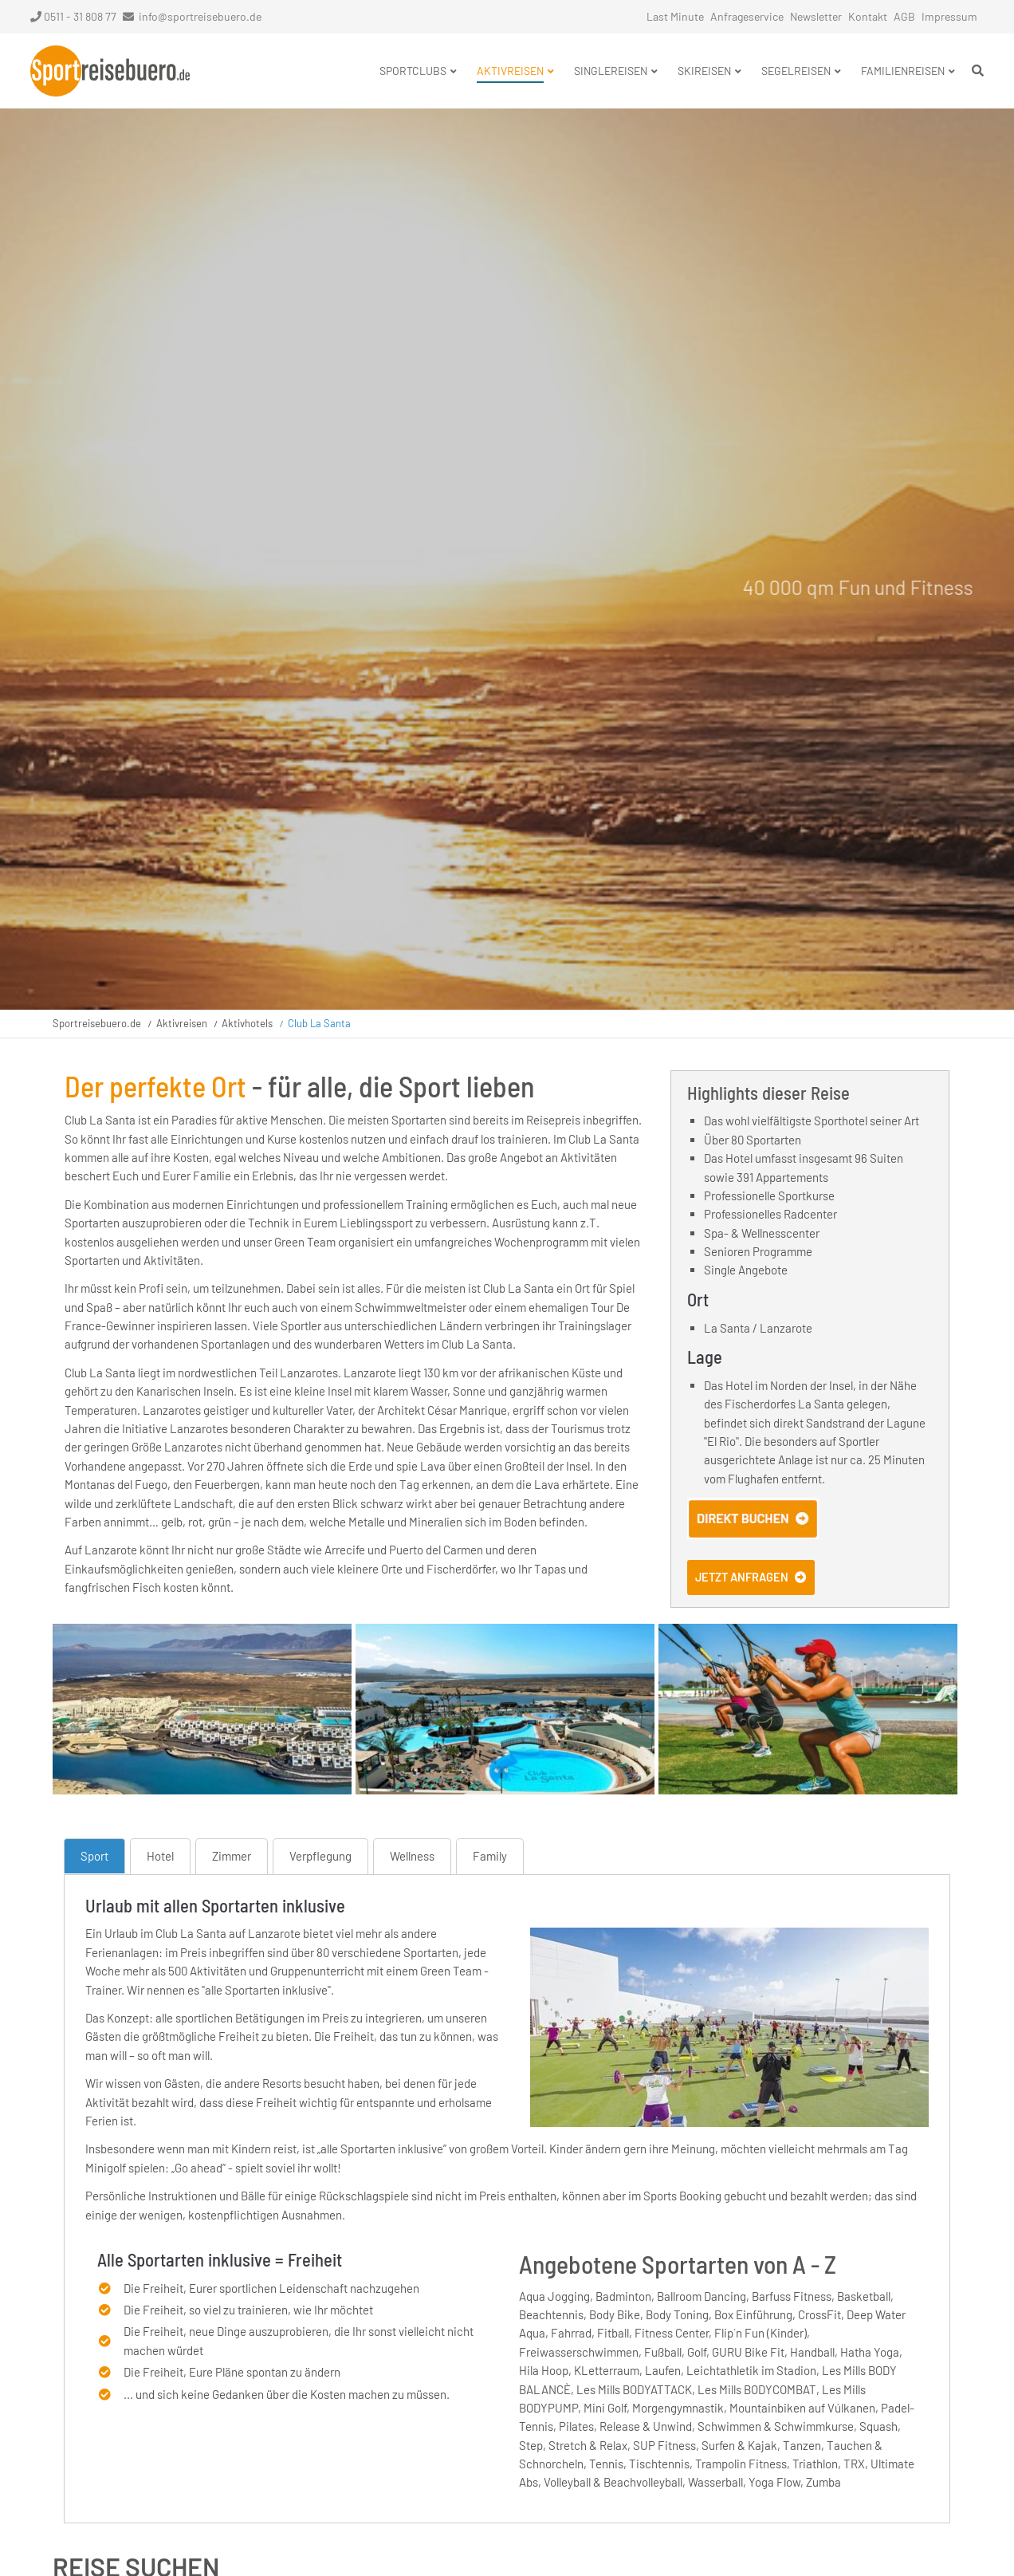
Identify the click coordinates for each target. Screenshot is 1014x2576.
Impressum (949, 16)
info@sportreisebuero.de (200, 16)
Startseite (110, 71)
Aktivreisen (181, 1023)
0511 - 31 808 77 (73, 16)
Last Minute (675, 16)
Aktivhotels (247, 1023)
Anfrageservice (747, 16)
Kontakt (867, 16)
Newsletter (816, 16)
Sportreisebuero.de (97, 1023)
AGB (904, 16)
